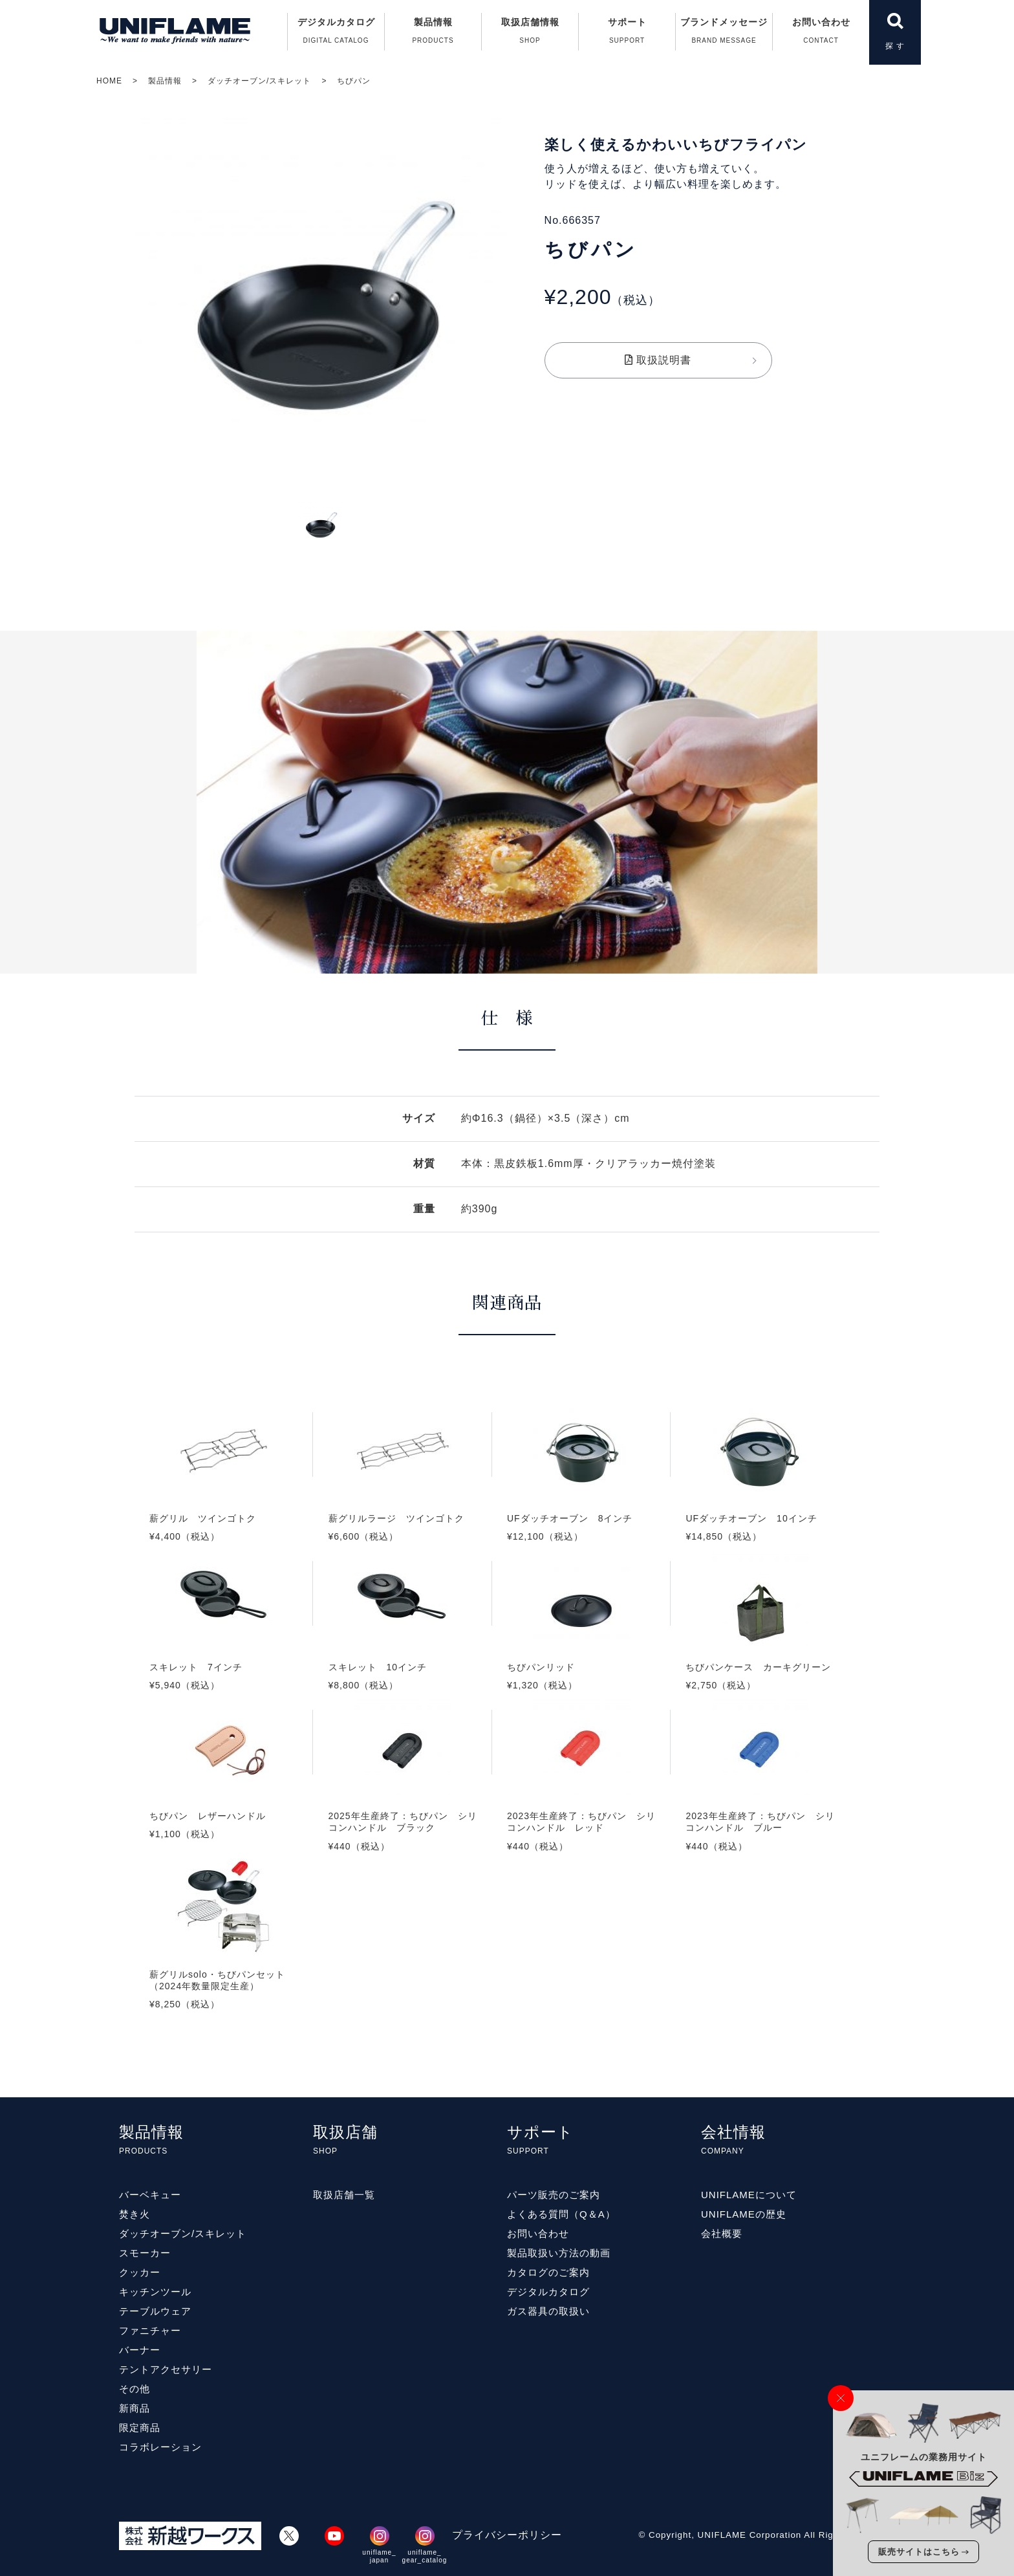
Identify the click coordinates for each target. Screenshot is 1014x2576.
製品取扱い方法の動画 (558, 2252)
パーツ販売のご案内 (553, 2194)
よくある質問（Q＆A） (561, 2214)
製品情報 (165, 80)
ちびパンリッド (581, 1636)
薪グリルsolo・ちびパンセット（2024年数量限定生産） (224, 1949)
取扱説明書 (658, 360)
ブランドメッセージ (724, 33)
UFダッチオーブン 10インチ (760, 1488)
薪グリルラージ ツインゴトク (402, 1488)
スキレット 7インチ (224, 1636)
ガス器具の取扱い (548, 2311)
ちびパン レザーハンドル (224, 1785)
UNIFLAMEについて (749, 2194)
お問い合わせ (821, 33)
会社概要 (721, 2233)
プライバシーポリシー (507, 2534)
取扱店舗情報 (530, 33)
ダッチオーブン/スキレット (259, 80)
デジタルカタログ (336, 33)
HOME (109, 80)
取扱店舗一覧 (344, 2194)
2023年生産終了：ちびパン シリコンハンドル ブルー (760, 1791)
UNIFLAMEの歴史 (743, 2214)
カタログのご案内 (548, 2272)
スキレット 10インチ (402, 1636)
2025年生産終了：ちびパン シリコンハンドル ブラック (402, 1791)
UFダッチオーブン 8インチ (581, 1488)
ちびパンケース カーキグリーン (760, 1636)
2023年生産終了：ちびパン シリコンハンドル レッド (581, 1791)
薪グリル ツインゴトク (224, 1488)
